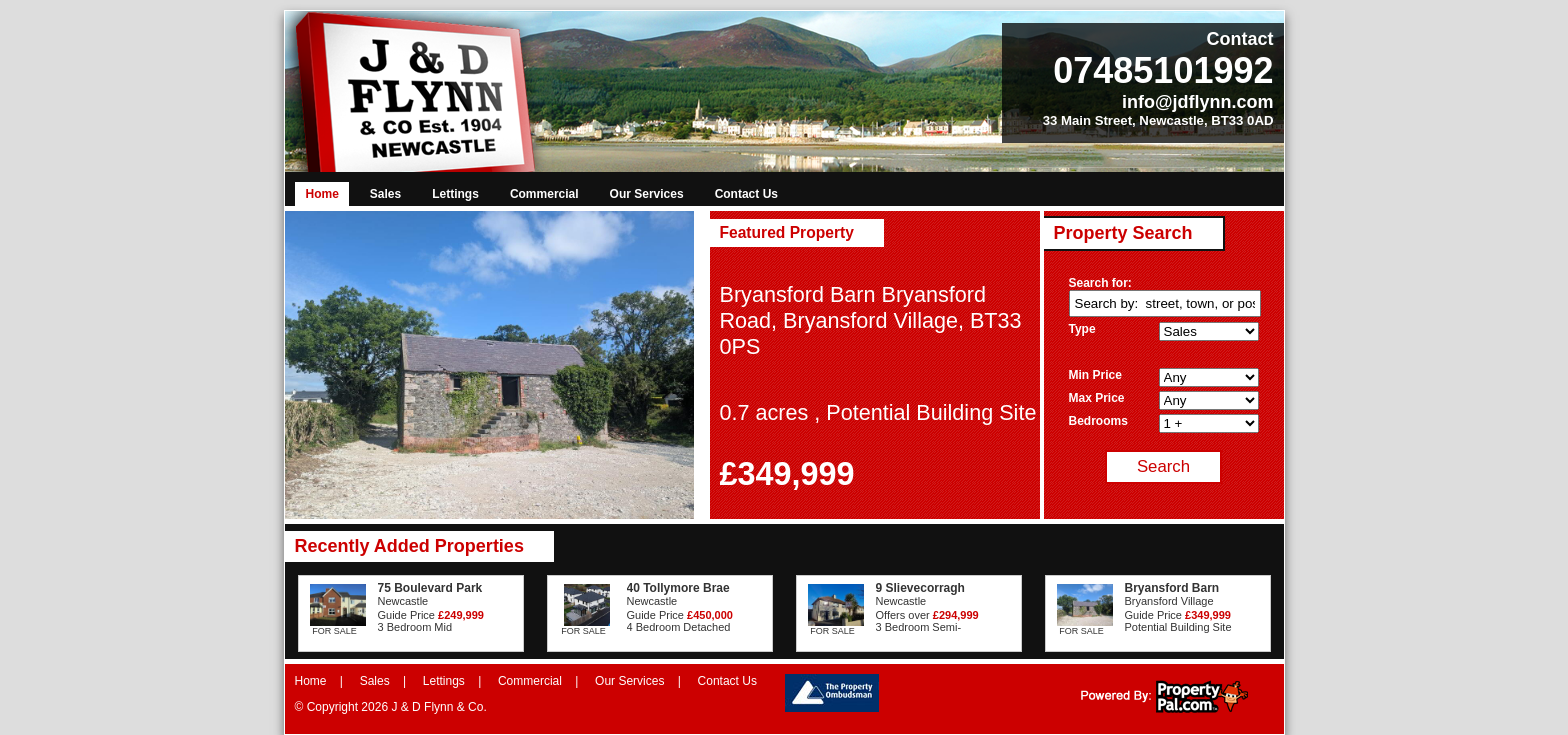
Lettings (455, 194)
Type (1082, 329)
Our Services (647, 194)
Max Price (1097, 398)
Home (322, 194)
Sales (385, 194)
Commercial (544, 194)
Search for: (1100, 283)
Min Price (1095, 375)
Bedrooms (1098, 421)
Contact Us (746, 194)
